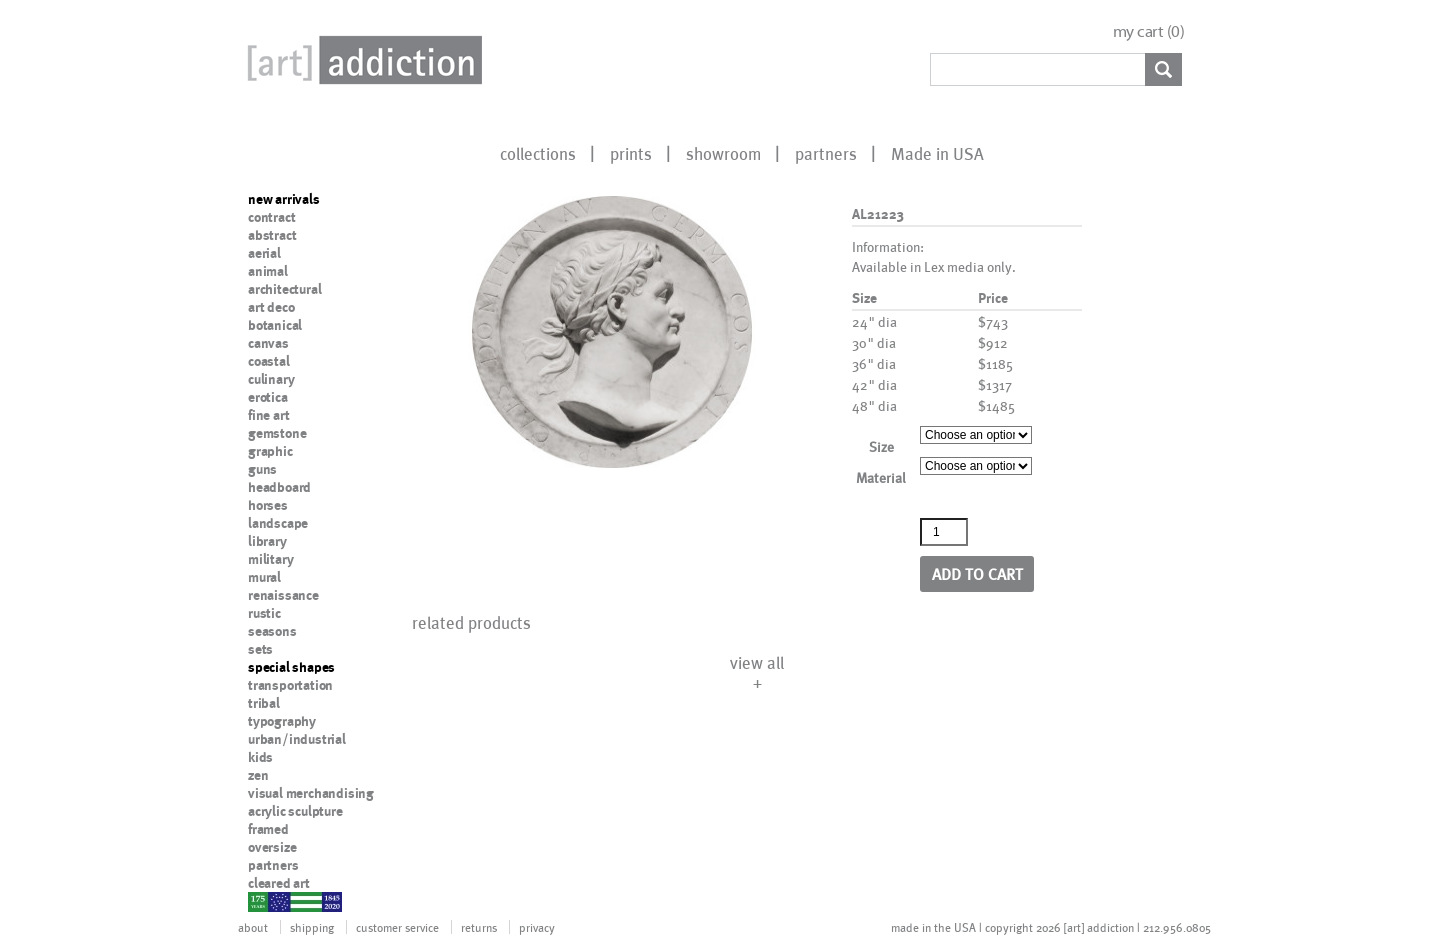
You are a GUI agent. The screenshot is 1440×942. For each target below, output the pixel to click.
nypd (263, 901)
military (270, 559)
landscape (278, 523)
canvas (268, 343)
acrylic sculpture (295, 811)
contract (271, 217)
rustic (264, 613)
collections (538, 153)
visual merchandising (311, 793)
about (253, 927)
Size (881, 446)
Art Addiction (361, 60)
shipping (312, 927)
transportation (290, 685)
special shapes (291, 667)
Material (881, 477)
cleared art (279, 883)
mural (264, 577)
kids (260, 757)
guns (262, 469)
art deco (271, 307)
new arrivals (284, 199)
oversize (272, 847)
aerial (264, 253)
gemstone (277, 433)
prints (631, 153)
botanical (275, 325)
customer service (397, 927)
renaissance (283, 595)
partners (826, 153)
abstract (272, 235)
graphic (270, 451)
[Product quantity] (944, 532)
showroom (723, 153)
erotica (268, 397)
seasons (272, 631)
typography (282, 721)
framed (268, 829)
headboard (279, 487)
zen (258, 775)
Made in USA (937, 153)
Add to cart (977, 573)
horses (268, 505)
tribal (264, 703)
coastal (269, 361)
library (267, 541)
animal (268, 271)
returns (479, 927)
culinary (271, 379)
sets (260, 649)
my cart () (1149, 31)
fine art (268, 415)
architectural (284, 289)
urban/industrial (297, 739)
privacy (537, 927)
